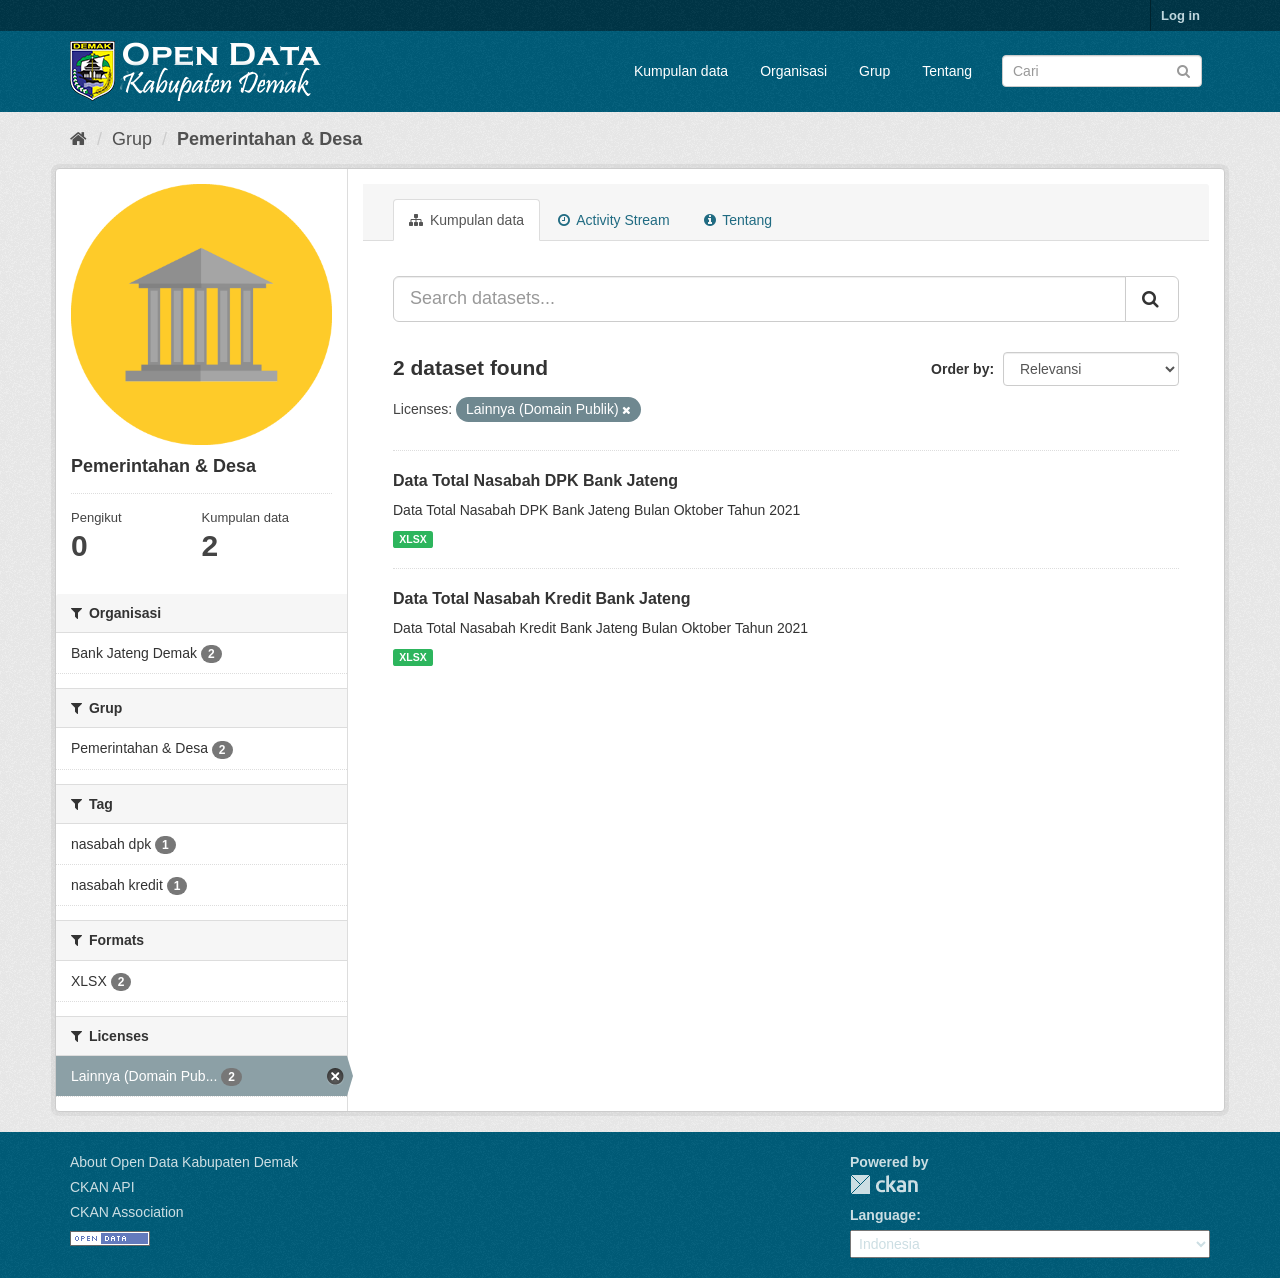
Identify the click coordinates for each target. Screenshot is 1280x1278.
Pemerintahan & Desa (269, 139)
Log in (1180, 15)
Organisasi (793, 71)
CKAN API (102, 1187)
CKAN (884, 1184)
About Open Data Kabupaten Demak (184, 1162)
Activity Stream (613, 220)
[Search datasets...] (759, 299)
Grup (874, 71)
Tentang (947, 71)
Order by (960, 369)
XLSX (412, 539)
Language (883, 1215)
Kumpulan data (681, 71)
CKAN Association (127, 1212)
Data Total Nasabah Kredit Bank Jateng (542, 598)
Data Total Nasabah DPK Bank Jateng (535, 480)
